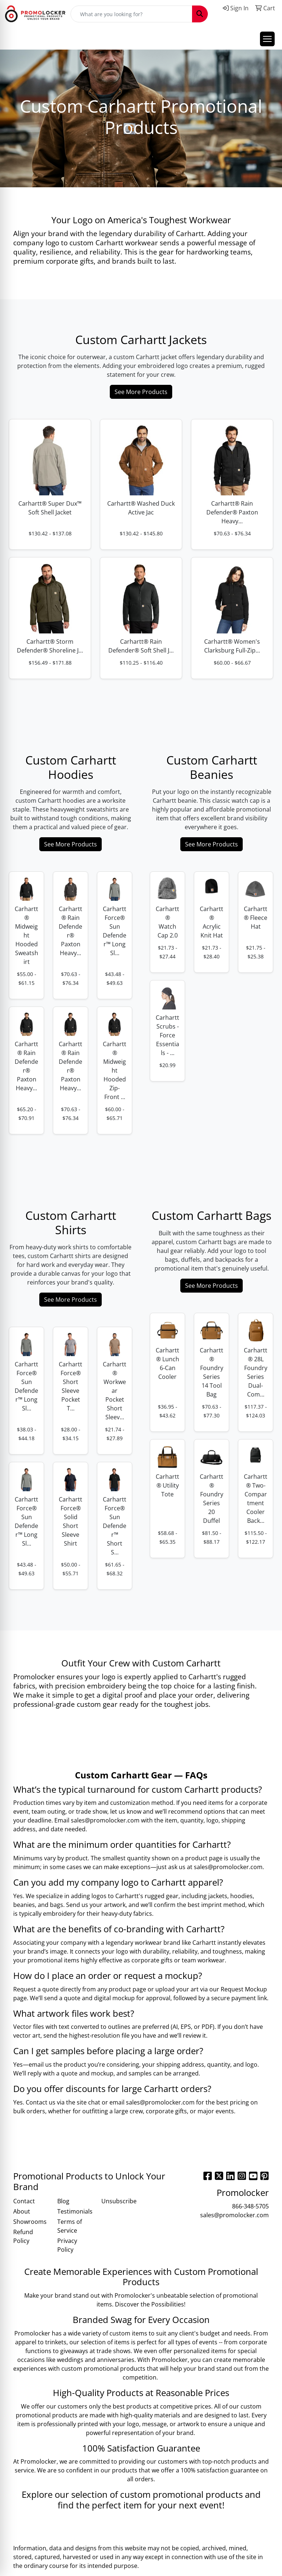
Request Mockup (244, 1989)
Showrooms (30, 2222)
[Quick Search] (131, 14)
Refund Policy (23, 2236)
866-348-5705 (250, 2206)
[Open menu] (267, 39)
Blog (63, 2201)
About (21, 2211)
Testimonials (75, 2211)
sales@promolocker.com (105, 1820)
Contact (24, 2201)
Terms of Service (69, 2226)
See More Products (141, 392)
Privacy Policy (67, 2245)
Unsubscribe (119, 2201)
